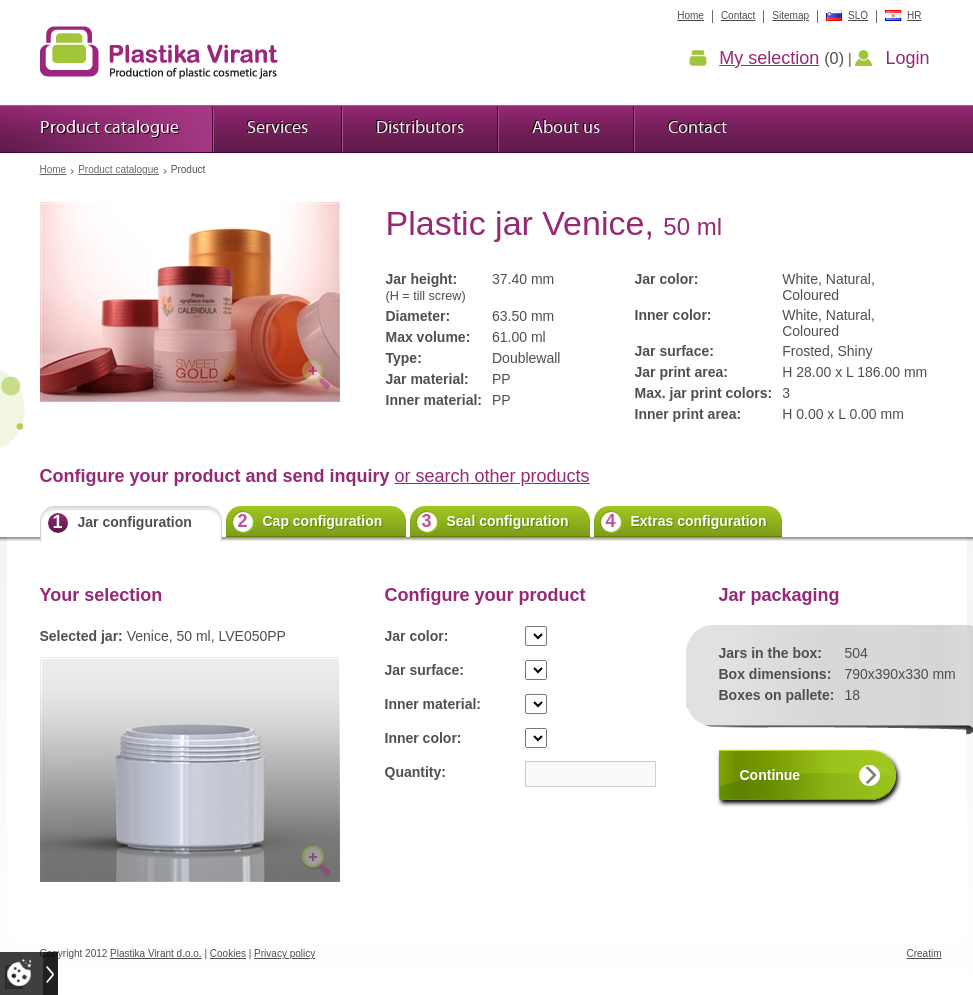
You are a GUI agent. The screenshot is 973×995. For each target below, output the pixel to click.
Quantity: (415, 772)
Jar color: (417, 636)
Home (53, 169)
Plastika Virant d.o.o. (156, 953)
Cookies (228, 953)
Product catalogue (118, 169)
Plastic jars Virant (159, 52)
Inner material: (433, 704)
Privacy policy (284, 953)
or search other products (492, 476)
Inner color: (423, 738)
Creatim (923, 953)
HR (914, 15)
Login (907, 58)
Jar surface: (424, 670)
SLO (858, 15)
